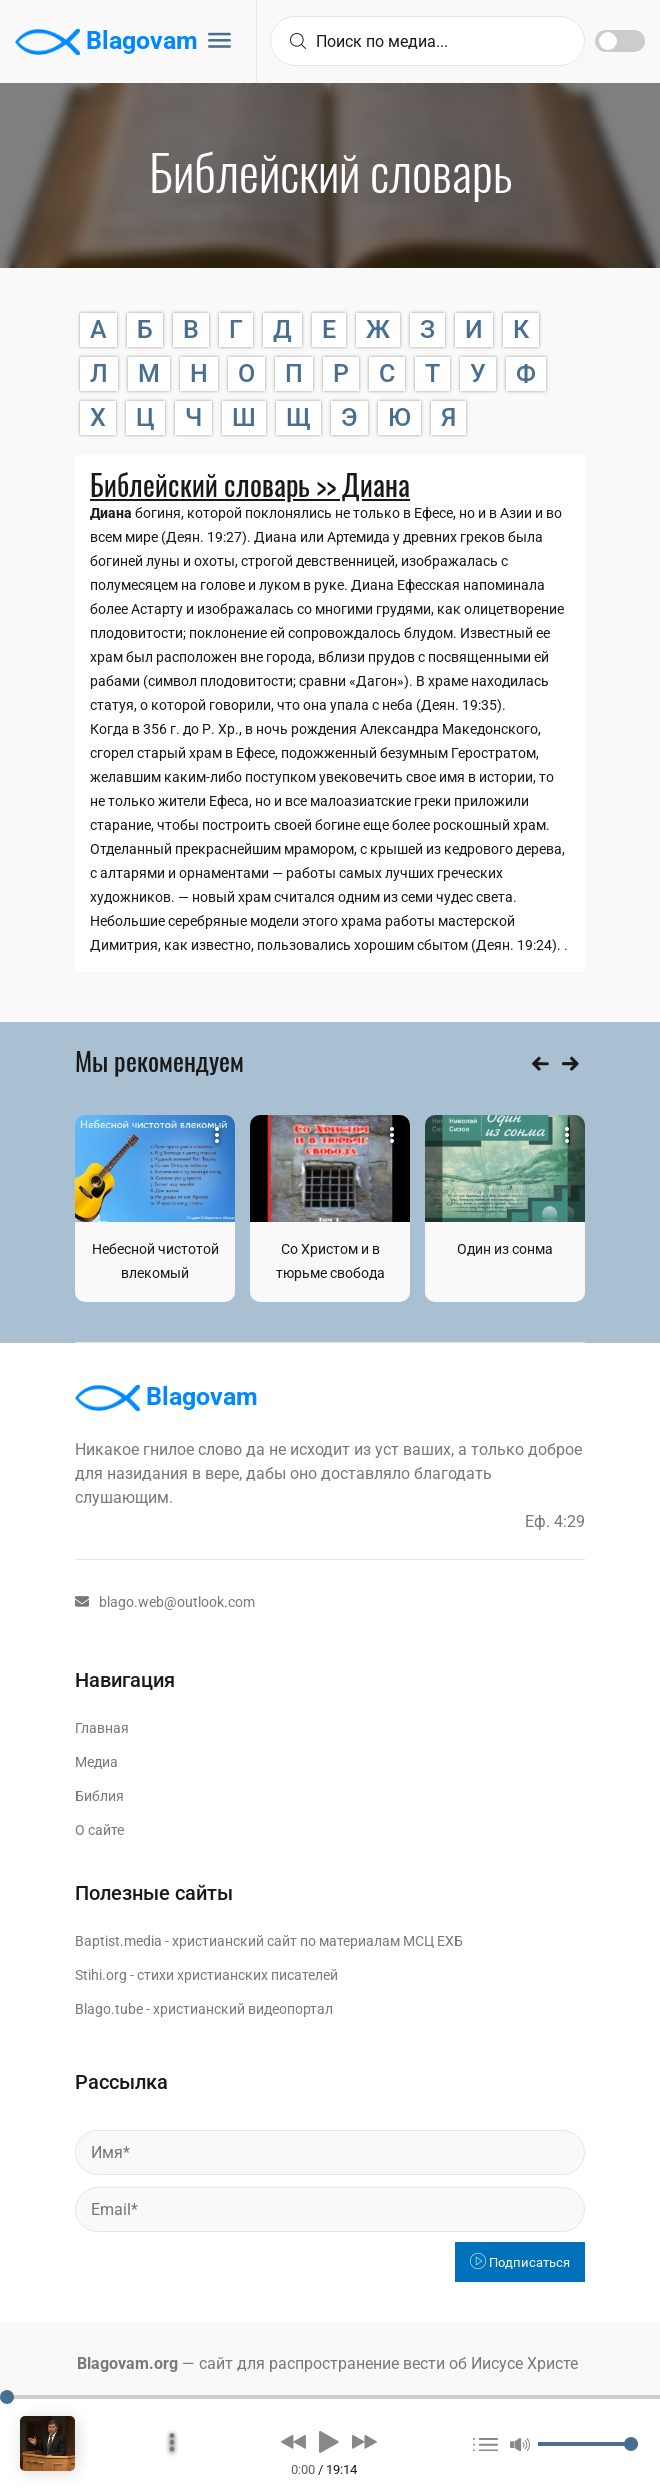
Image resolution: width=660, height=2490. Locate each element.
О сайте (99, 1830)
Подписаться (520, 2262)
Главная (102, 1728)
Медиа (96, 1762)
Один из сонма (505, 1249)
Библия (99, 1796)
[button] (293, 2441)
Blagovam (106, 42)
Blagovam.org (127, 2363)
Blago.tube (109, 2009)
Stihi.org (101, 1975)
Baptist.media (118, 1941)
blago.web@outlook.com (165, 1602)
